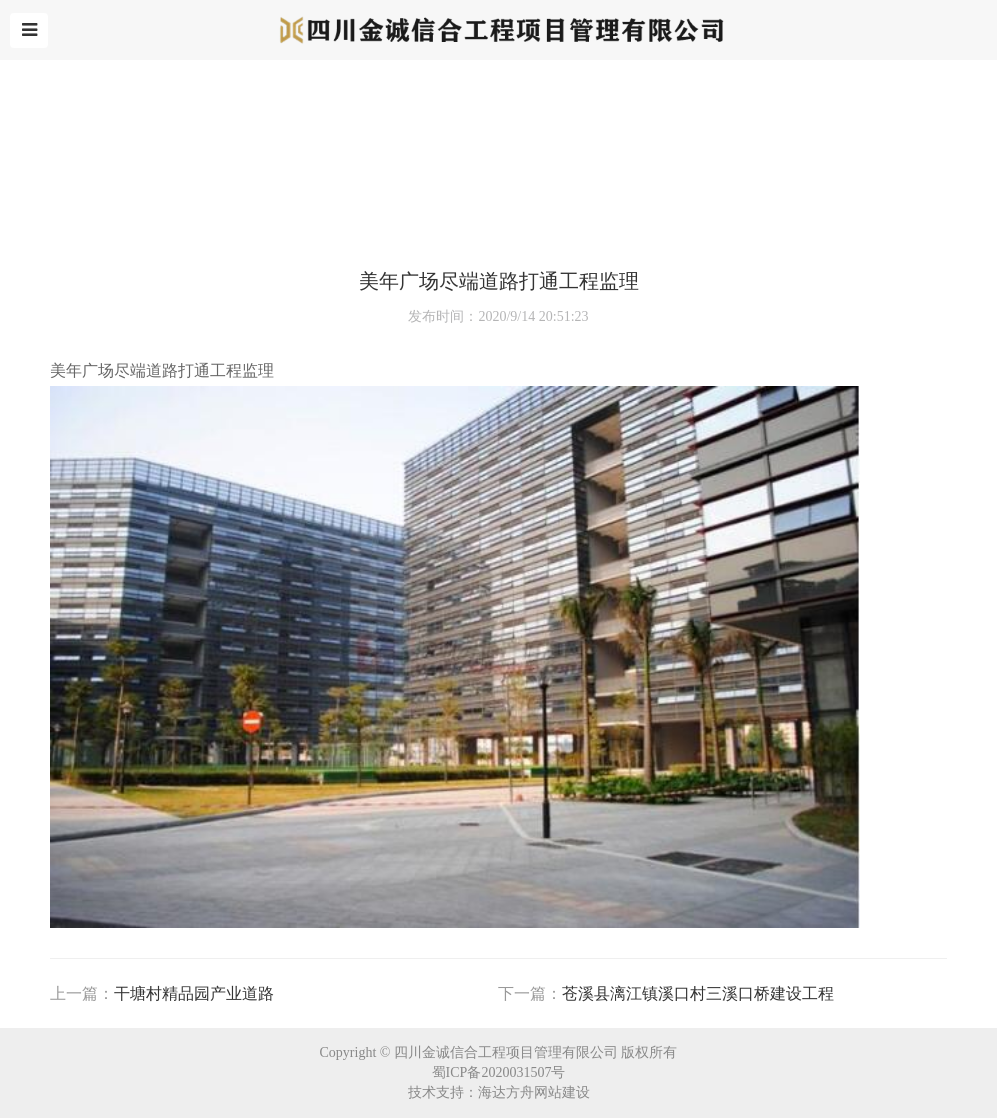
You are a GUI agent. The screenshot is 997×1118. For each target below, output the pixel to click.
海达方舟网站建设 (534, 1092)
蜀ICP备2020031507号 (499, 1072)
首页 (54, 224)
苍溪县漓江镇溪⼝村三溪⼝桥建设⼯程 (698, 993)
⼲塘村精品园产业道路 (194, 993)
